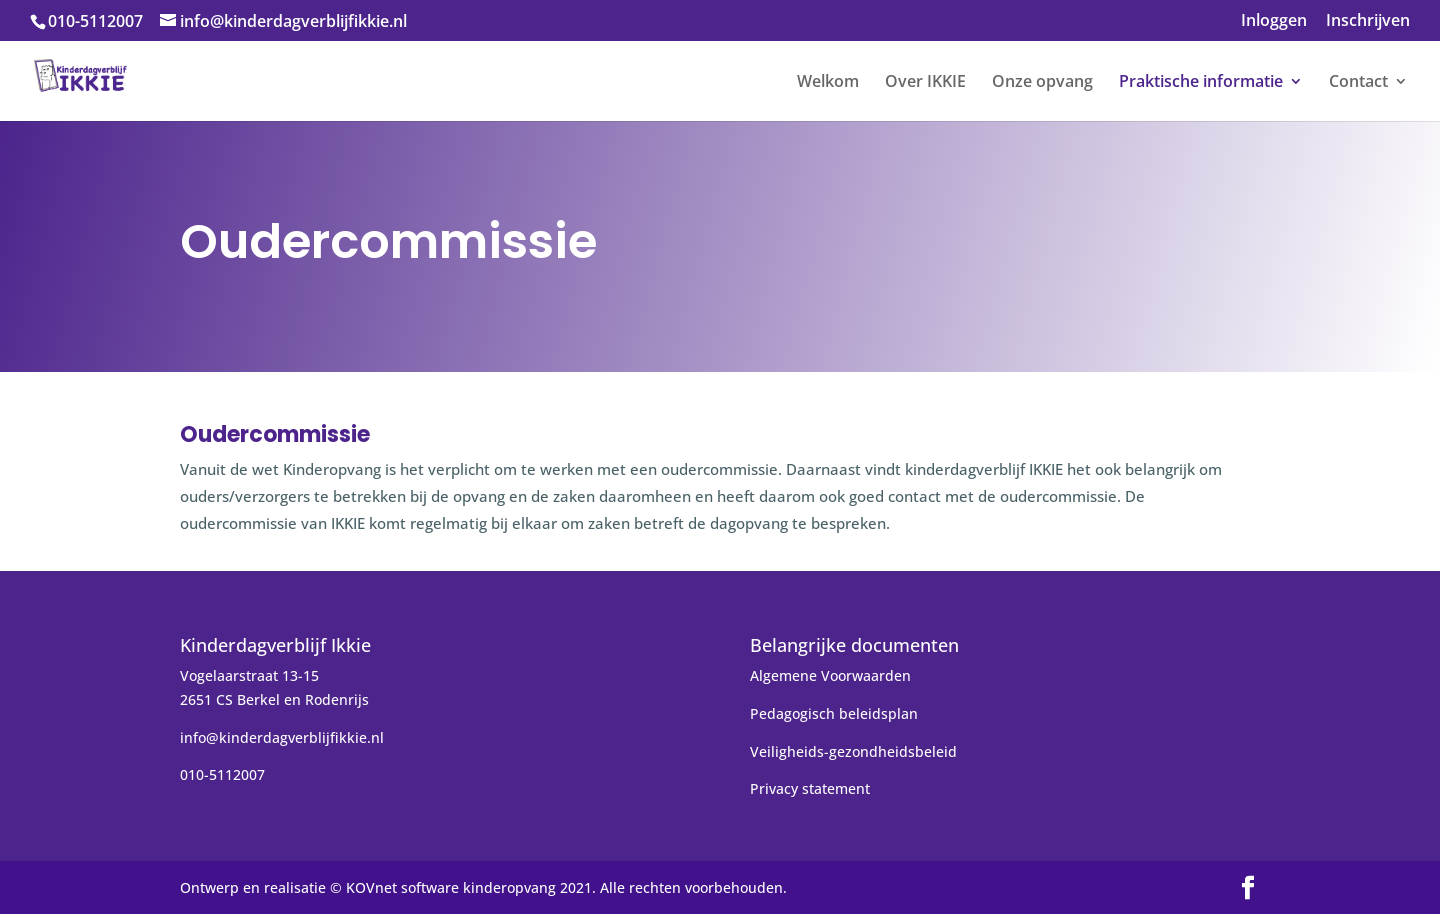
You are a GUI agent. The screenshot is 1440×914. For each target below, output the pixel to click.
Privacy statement (810, 788)
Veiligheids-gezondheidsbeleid (853, 751)
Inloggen (1274, 21)
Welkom (828, 83)
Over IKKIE (925, 83)
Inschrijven (1368, 21)
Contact (1358, 83)
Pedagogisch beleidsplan (834, 713)
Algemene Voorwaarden (830, 675)
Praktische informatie (1201, 83)
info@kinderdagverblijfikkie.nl (282, 737)
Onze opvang (1042, 83)
